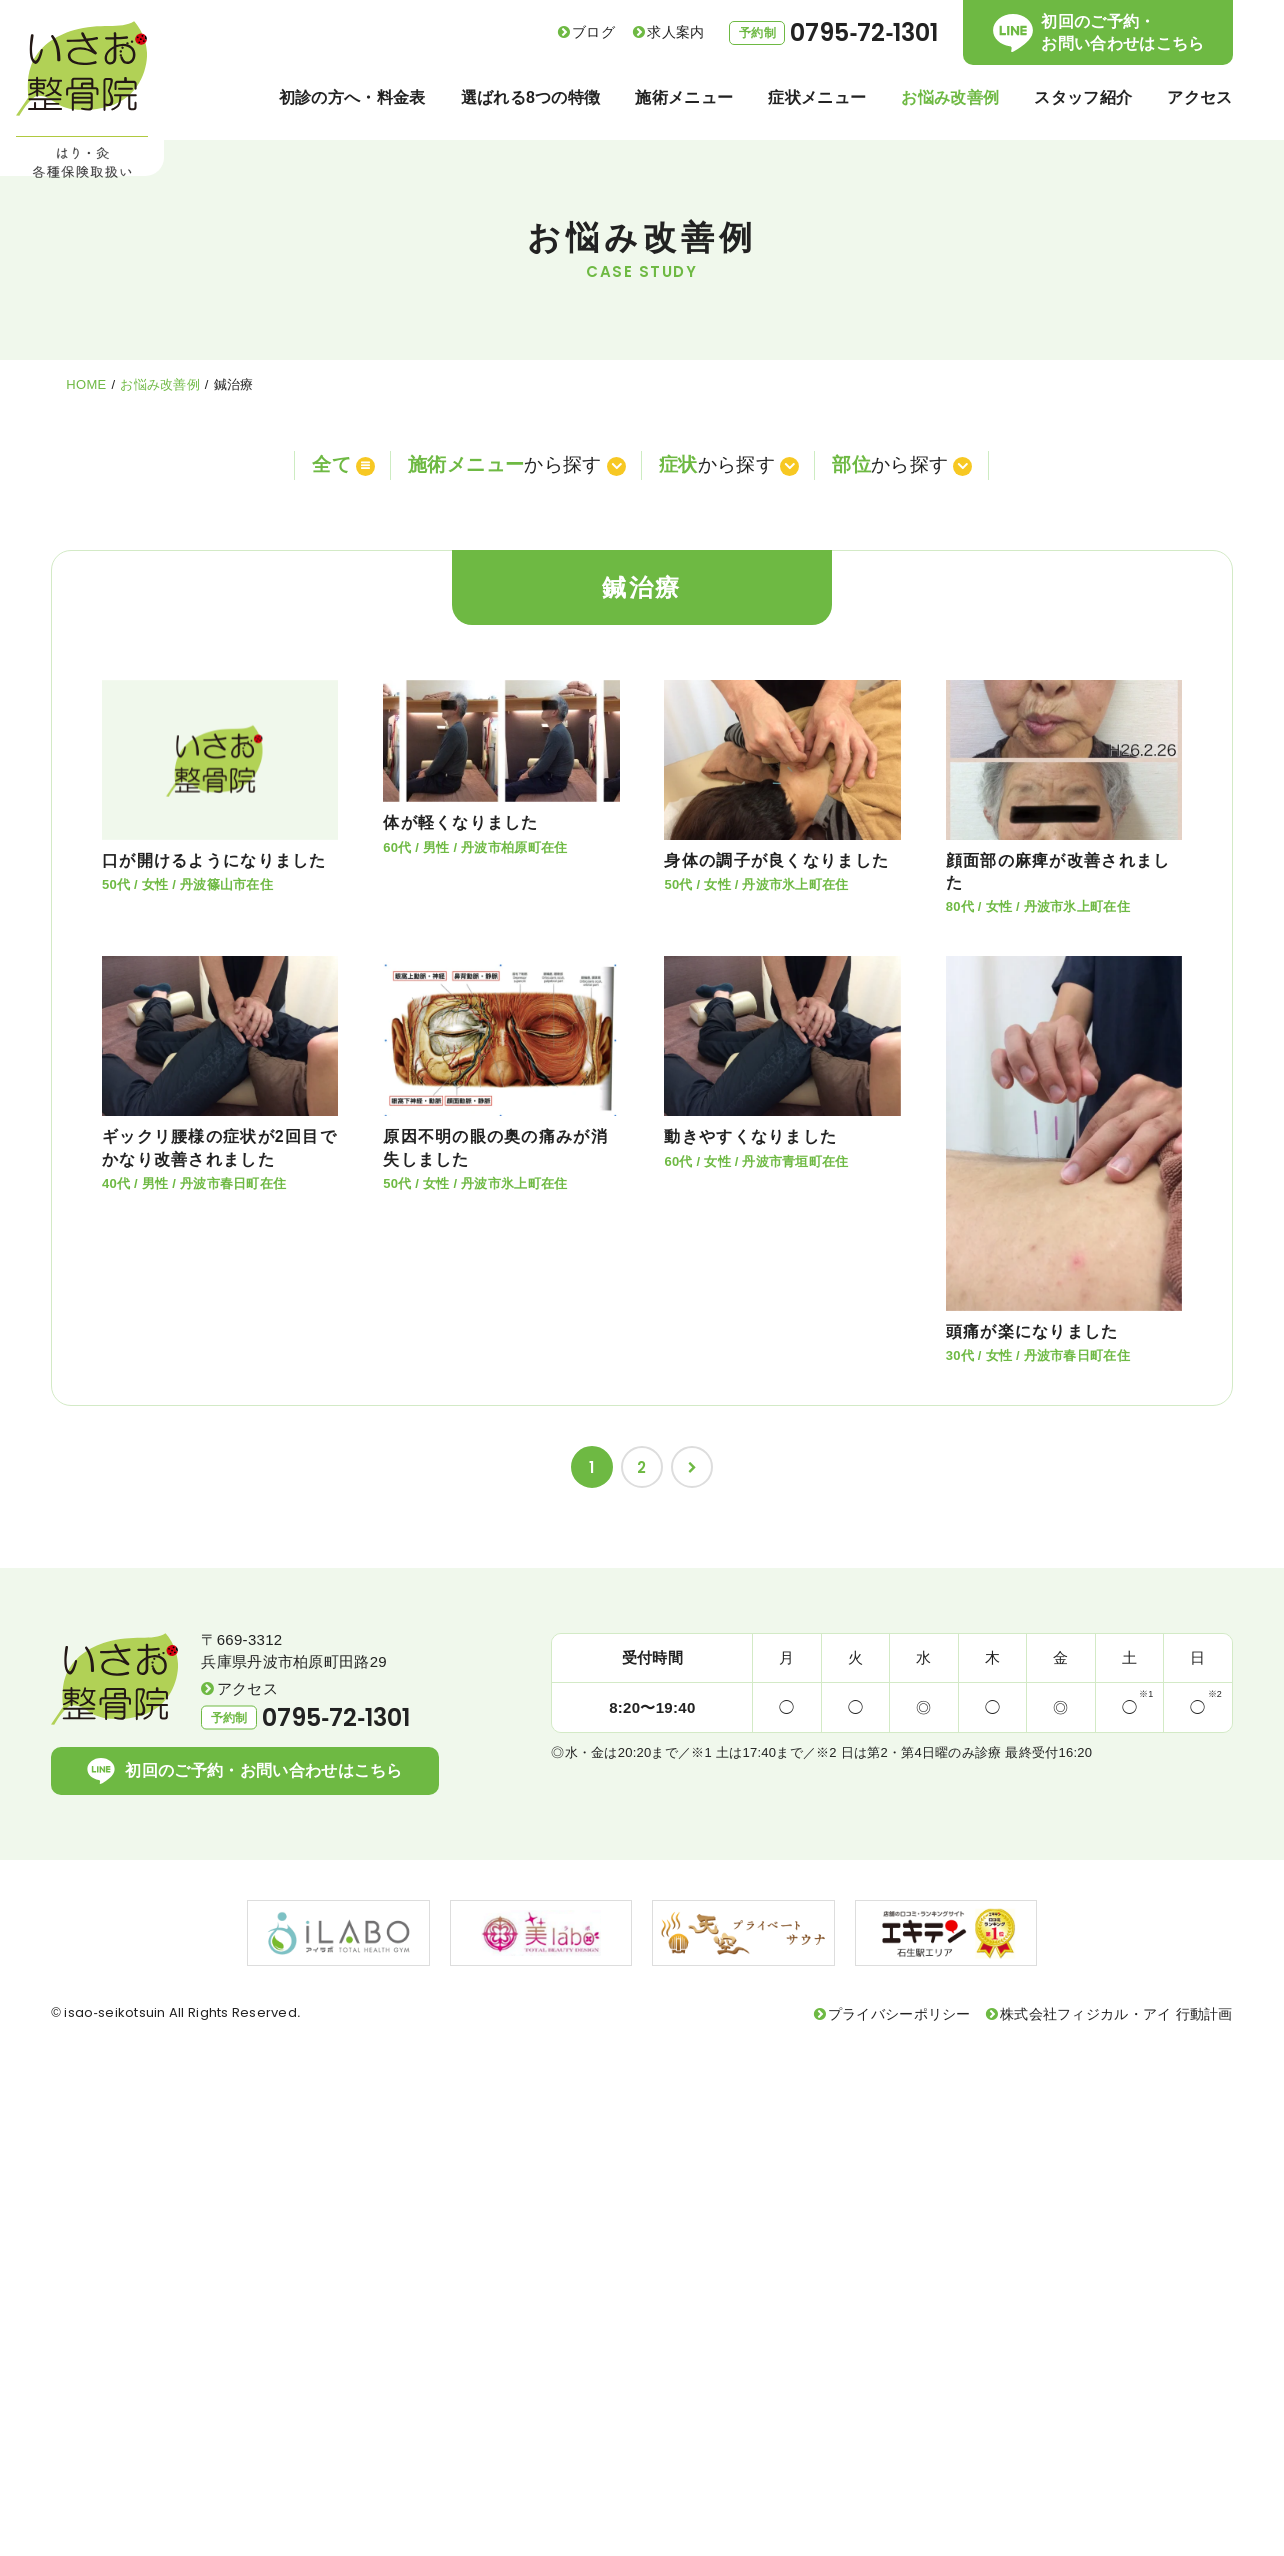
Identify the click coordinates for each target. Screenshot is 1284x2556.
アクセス (247, 1684)
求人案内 (675, 32)
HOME (86, 384)
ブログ (593, 32)
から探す (514, 463)
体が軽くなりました (461, 818)
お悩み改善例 (160, 384)
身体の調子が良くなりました (776, 856)
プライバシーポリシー (899, 2011)
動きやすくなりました (750, 1132)
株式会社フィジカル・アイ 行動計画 (1116, 2011)
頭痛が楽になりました (1032, 1327)
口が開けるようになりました (214, 856)
